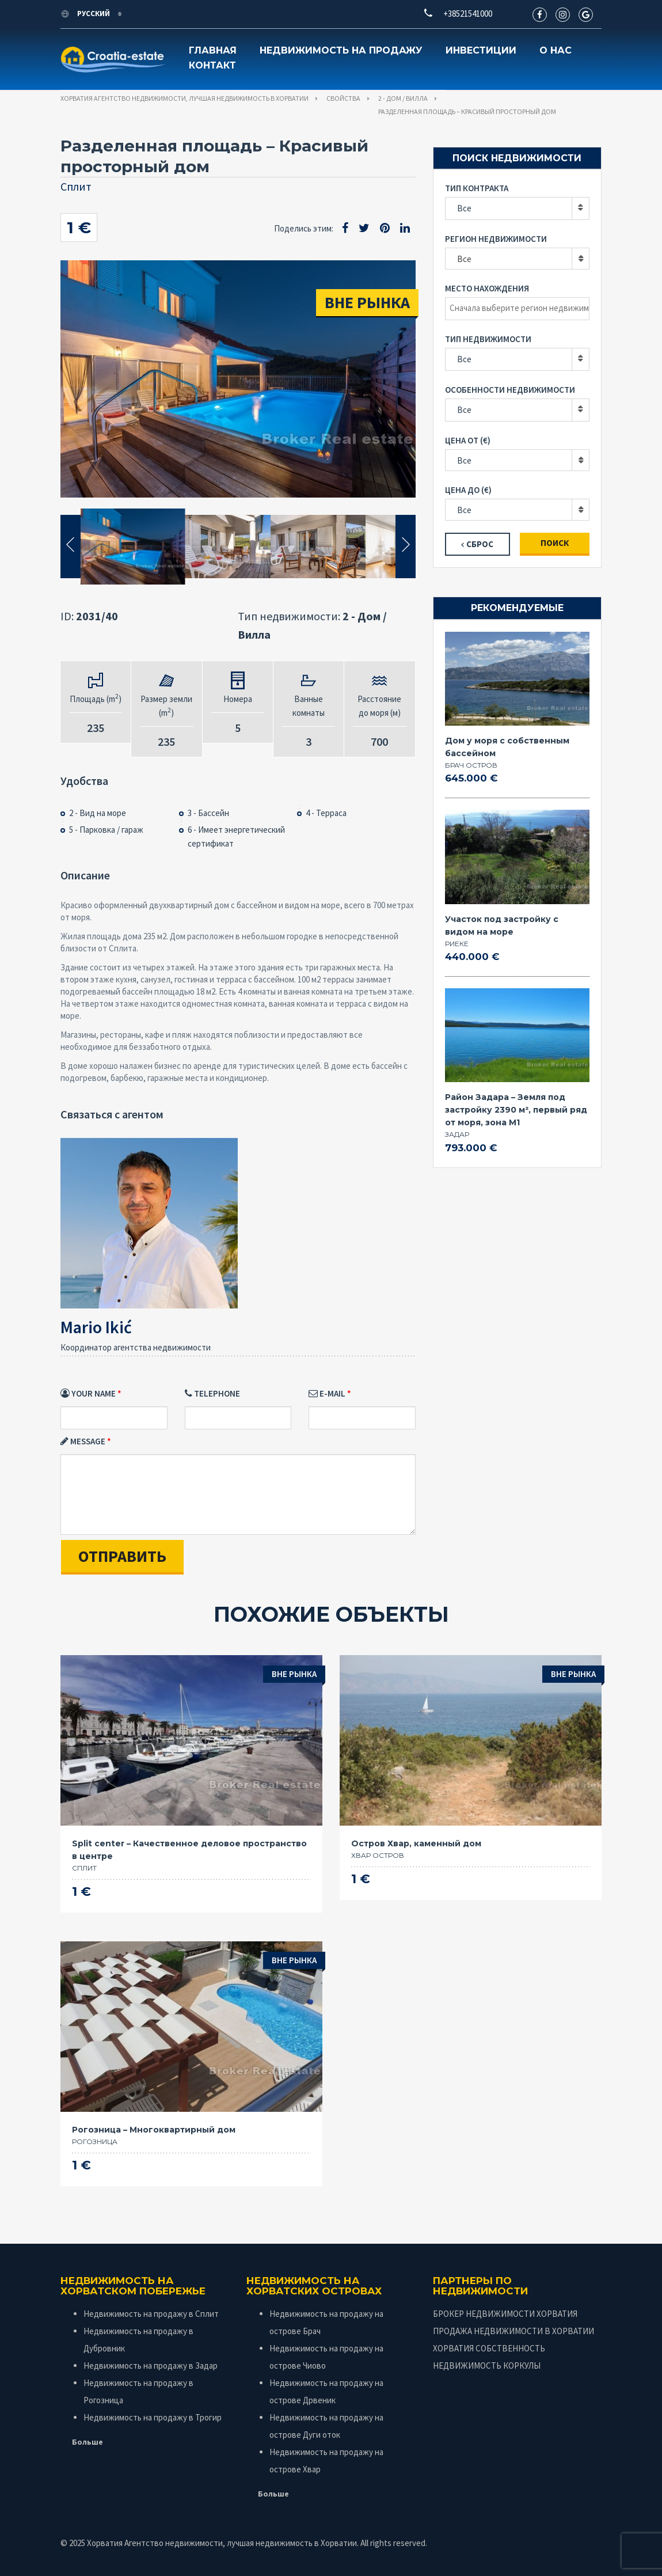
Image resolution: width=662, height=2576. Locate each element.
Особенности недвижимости (510, 389)
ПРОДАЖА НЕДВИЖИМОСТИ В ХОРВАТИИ (513, 2330)
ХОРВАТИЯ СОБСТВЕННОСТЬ (489, 2348)
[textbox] (520, 308)
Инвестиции (481, 50)
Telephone (212, 1393)
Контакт (212, 65)
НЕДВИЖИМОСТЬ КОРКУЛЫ (487, 2365)
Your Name (88, 1393)
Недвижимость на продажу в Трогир (152, 2417)
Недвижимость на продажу (341, 50)
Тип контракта (476, 188)
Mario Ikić (96, 1327)
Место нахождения (487, 288)
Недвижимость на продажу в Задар (150, 2365)
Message (82, 1441)
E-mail (327, 1393)
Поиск (555, 542)
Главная (213, 50)
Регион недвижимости (496, 238)
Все (464, 208)
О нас (555, 50)
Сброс (479, 543)
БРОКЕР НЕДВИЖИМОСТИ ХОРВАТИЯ (505, 2313)
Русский (86, 13)
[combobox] (517, 259)
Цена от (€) (467, 440)
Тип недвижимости (488, 338)
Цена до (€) (468, 489)
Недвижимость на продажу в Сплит (151, 2313)
